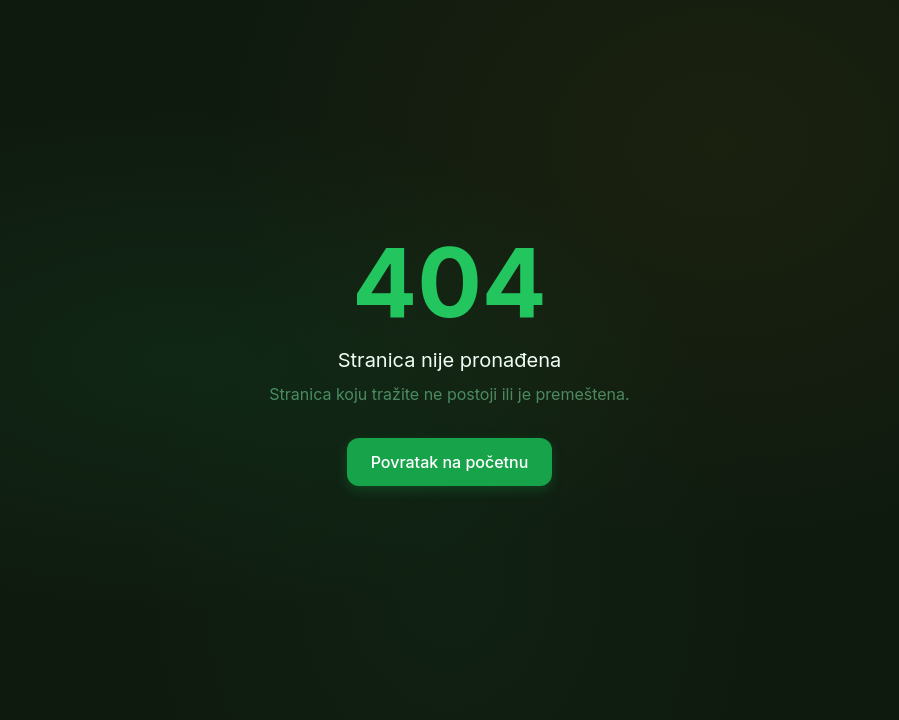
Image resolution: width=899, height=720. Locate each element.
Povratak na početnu (450, 462)
